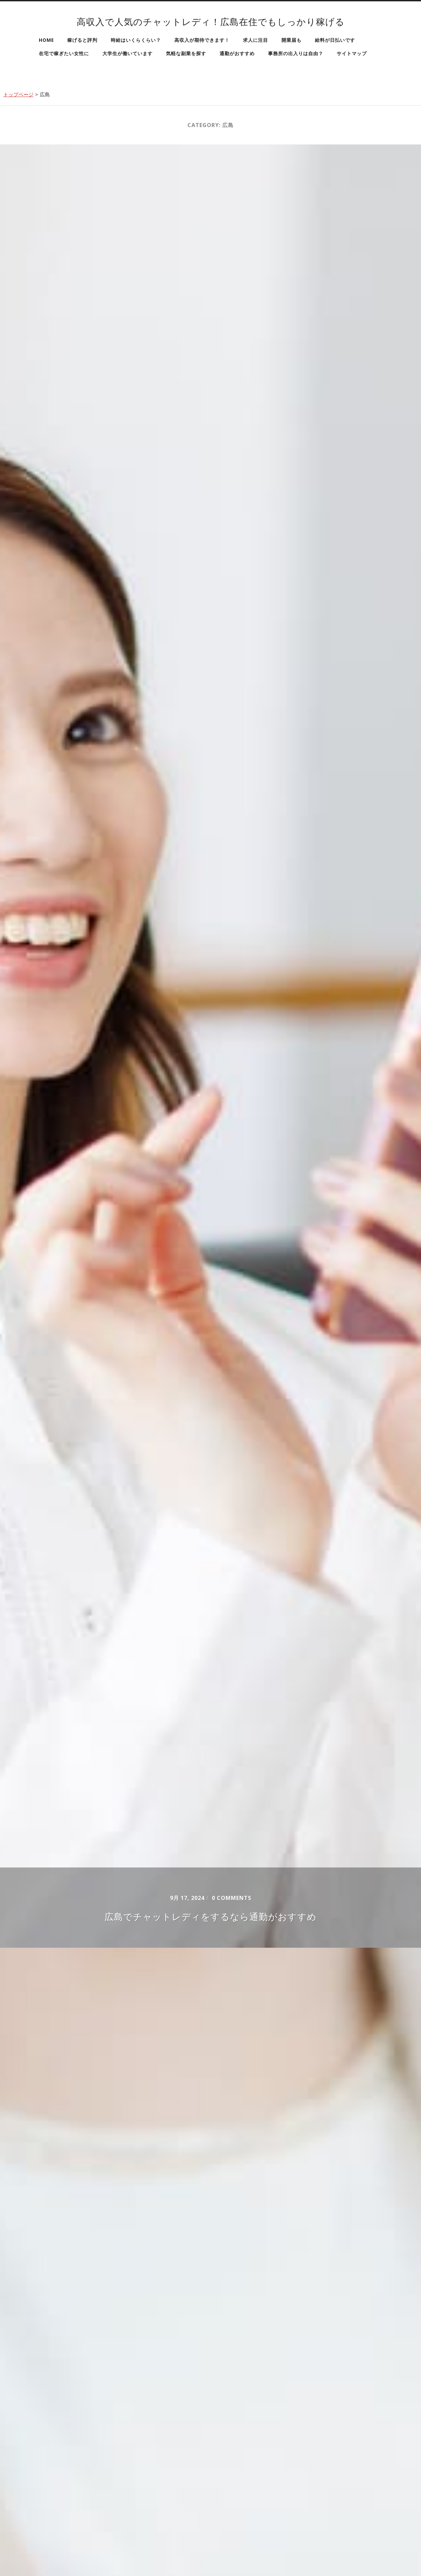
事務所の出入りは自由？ (295, 53)
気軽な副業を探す (186, 53)
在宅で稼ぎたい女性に (64, 53)
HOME (46, 40)
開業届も (291, 40)
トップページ (18, 94)
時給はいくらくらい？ (136, 40)
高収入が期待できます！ (202, 40)
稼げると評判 (82, 40)
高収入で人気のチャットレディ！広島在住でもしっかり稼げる (211, 21)
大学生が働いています (127, 53)
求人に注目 (255, 40)
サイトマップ (352, 53)
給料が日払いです (335, 40)
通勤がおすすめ (237, 53)
